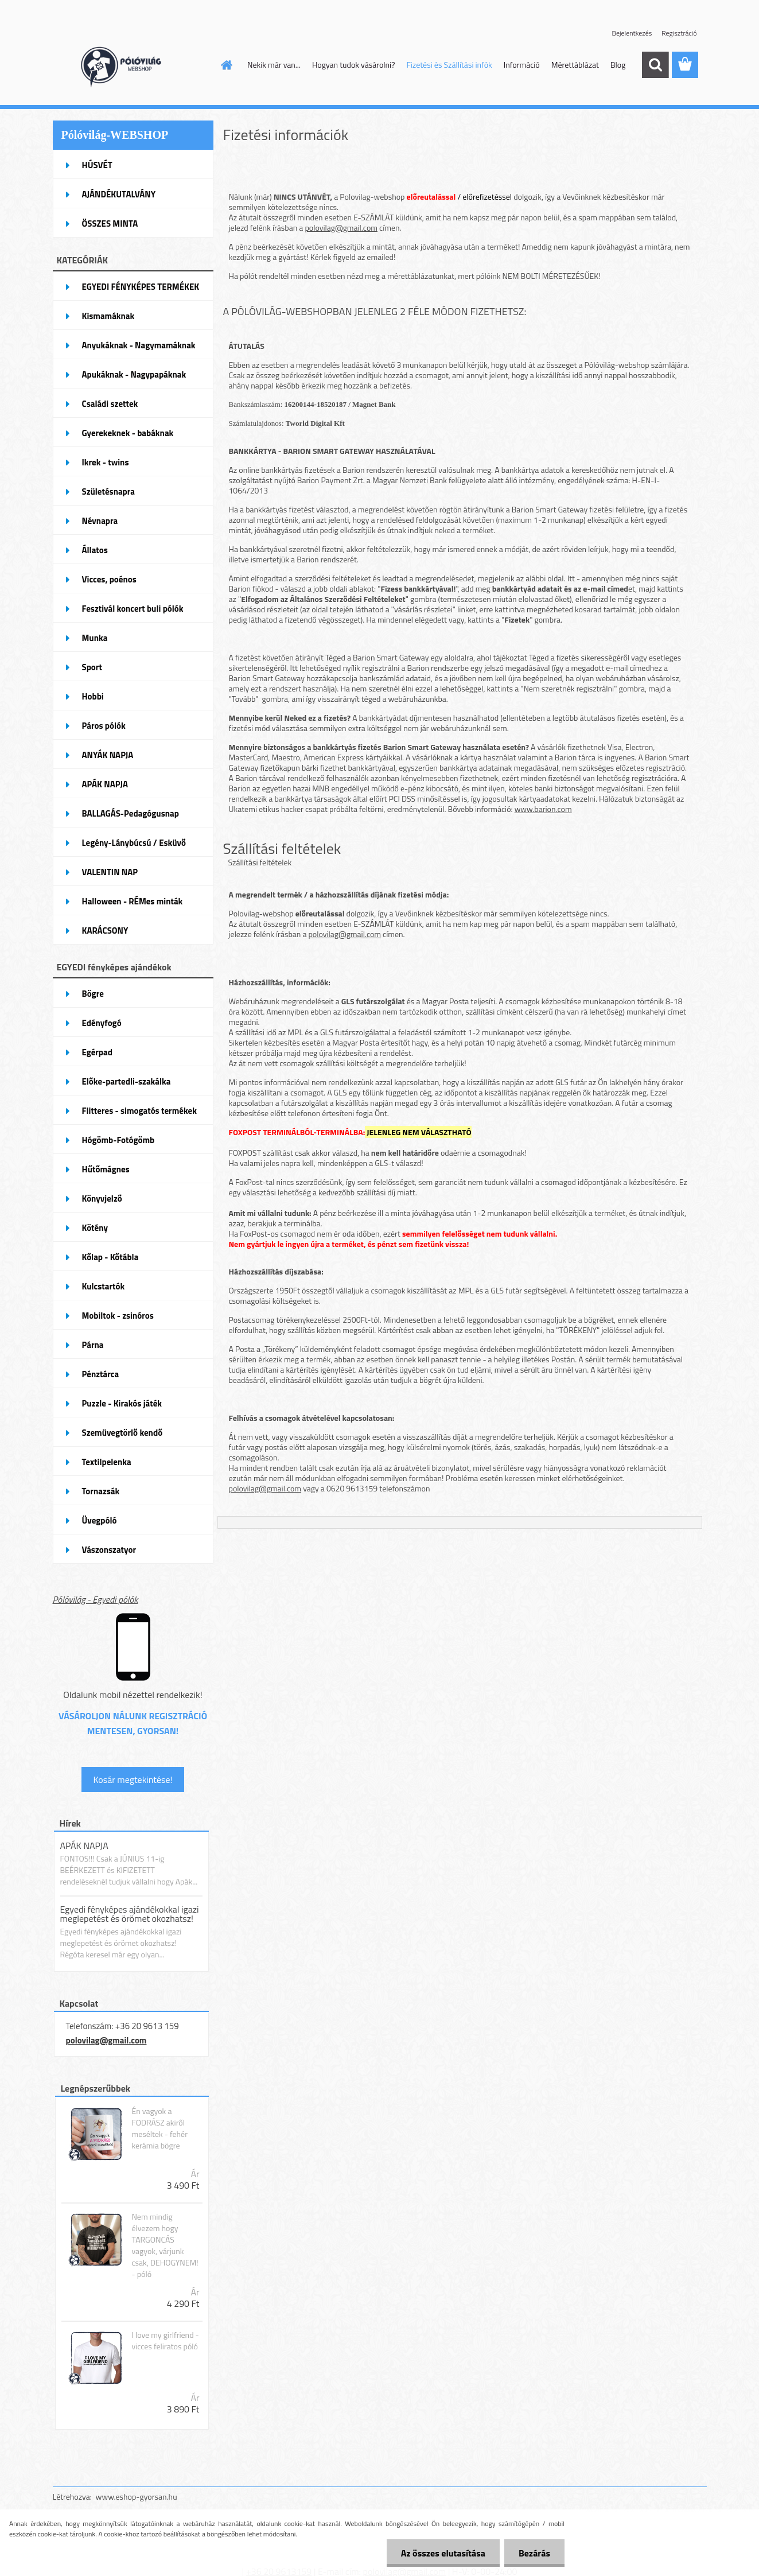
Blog (617, 65)
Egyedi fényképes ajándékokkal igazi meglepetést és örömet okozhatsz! (129, 1913)
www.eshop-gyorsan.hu (136, 2496)
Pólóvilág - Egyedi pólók (95, 1599)
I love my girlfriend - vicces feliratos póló (164, 2340)
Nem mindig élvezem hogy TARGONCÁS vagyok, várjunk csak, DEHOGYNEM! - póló (164, 2245)
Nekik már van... (274, 65)
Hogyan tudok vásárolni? (353, 65)
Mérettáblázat (575, 65)
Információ (522, 65)
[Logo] (132, 65)
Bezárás (534, 2553)
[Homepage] (225, 65)
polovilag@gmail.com (106, 2040)
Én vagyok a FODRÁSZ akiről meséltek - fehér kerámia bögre (159, 2128)
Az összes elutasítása (443, 2553)
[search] (655, 65)
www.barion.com (543, 809)
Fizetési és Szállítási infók (449, 65)
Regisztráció (678, 33)
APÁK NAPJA (84, 1845)
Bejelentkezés (632, 33)
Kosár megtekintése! (132, 1779)
